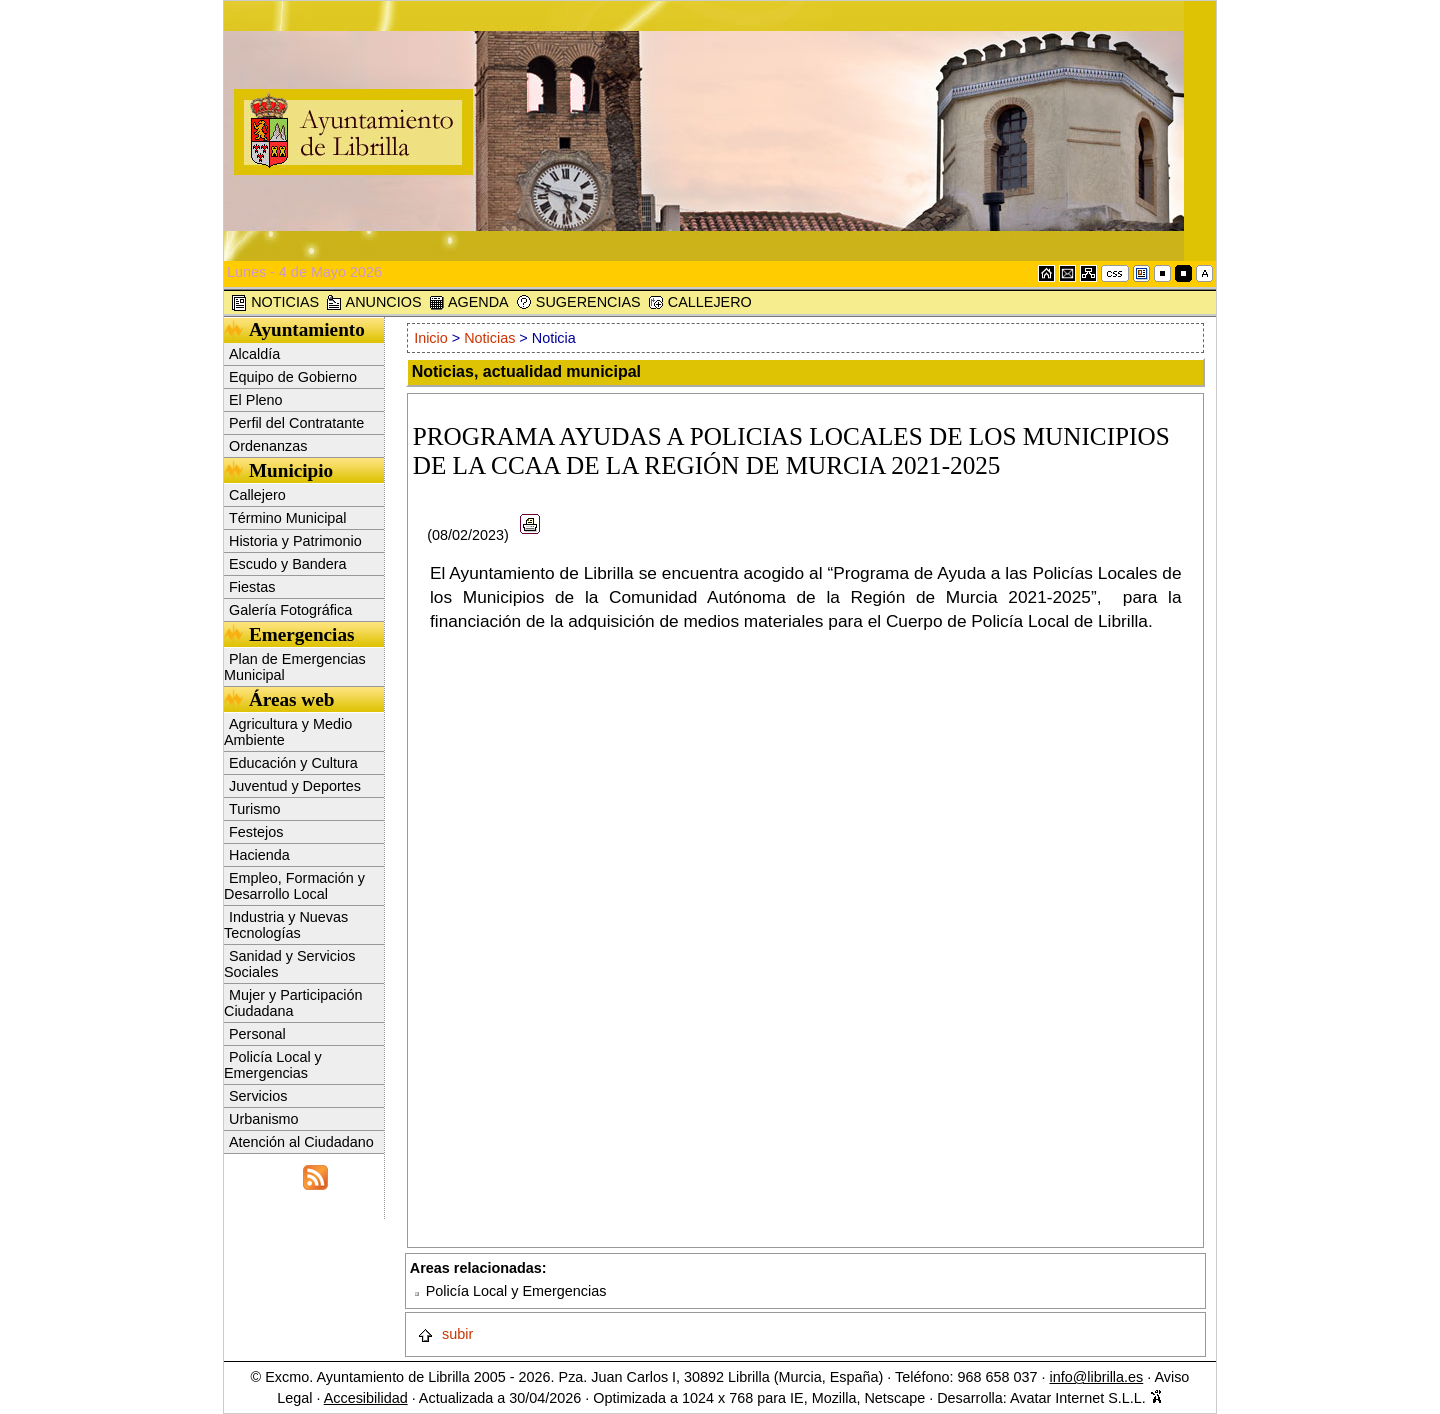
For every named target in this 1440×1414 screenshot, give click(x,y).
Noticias (489, 338)
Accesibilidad (366, 1398)
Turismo (254, 809)
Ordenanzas (268, 446)
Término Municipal (288, 518)
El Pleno (256, 400)
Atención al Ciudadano (301, 1142)
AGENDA (469, 302)
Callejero (257, 495)
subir (445, 1334)
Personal (257, 1034)
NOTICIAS (275, 302)
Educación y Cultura (293, 763)
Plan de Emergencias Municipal (295, 667)
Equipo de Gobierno (293, 377)
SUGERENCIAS (578, 302)
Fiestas (252, 587)
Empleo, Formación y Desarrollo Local (294, 886)
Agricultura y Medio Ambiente (288, 732)
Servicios (258, 1096)
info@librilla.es (1096, 1377)
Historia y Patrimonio (295, 541)
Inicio (433, 338)
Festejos (256, 832)
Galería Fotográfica (290, 610)
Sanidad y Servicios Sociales (289, 964)
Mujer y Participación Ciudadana (293, 1003)
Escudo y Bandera (288, 564)
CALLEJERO (700, 302)
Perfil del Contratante (296, 423)
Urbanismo (264, 1119)
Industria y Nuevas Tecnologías (286, 925)
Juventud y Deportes (295, 786)
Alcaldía (254, 354)
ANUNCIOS (373, 302)
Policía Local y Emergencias (273, 1065)
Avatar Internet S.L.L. (1086, 1398)
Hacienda (259, 855)
